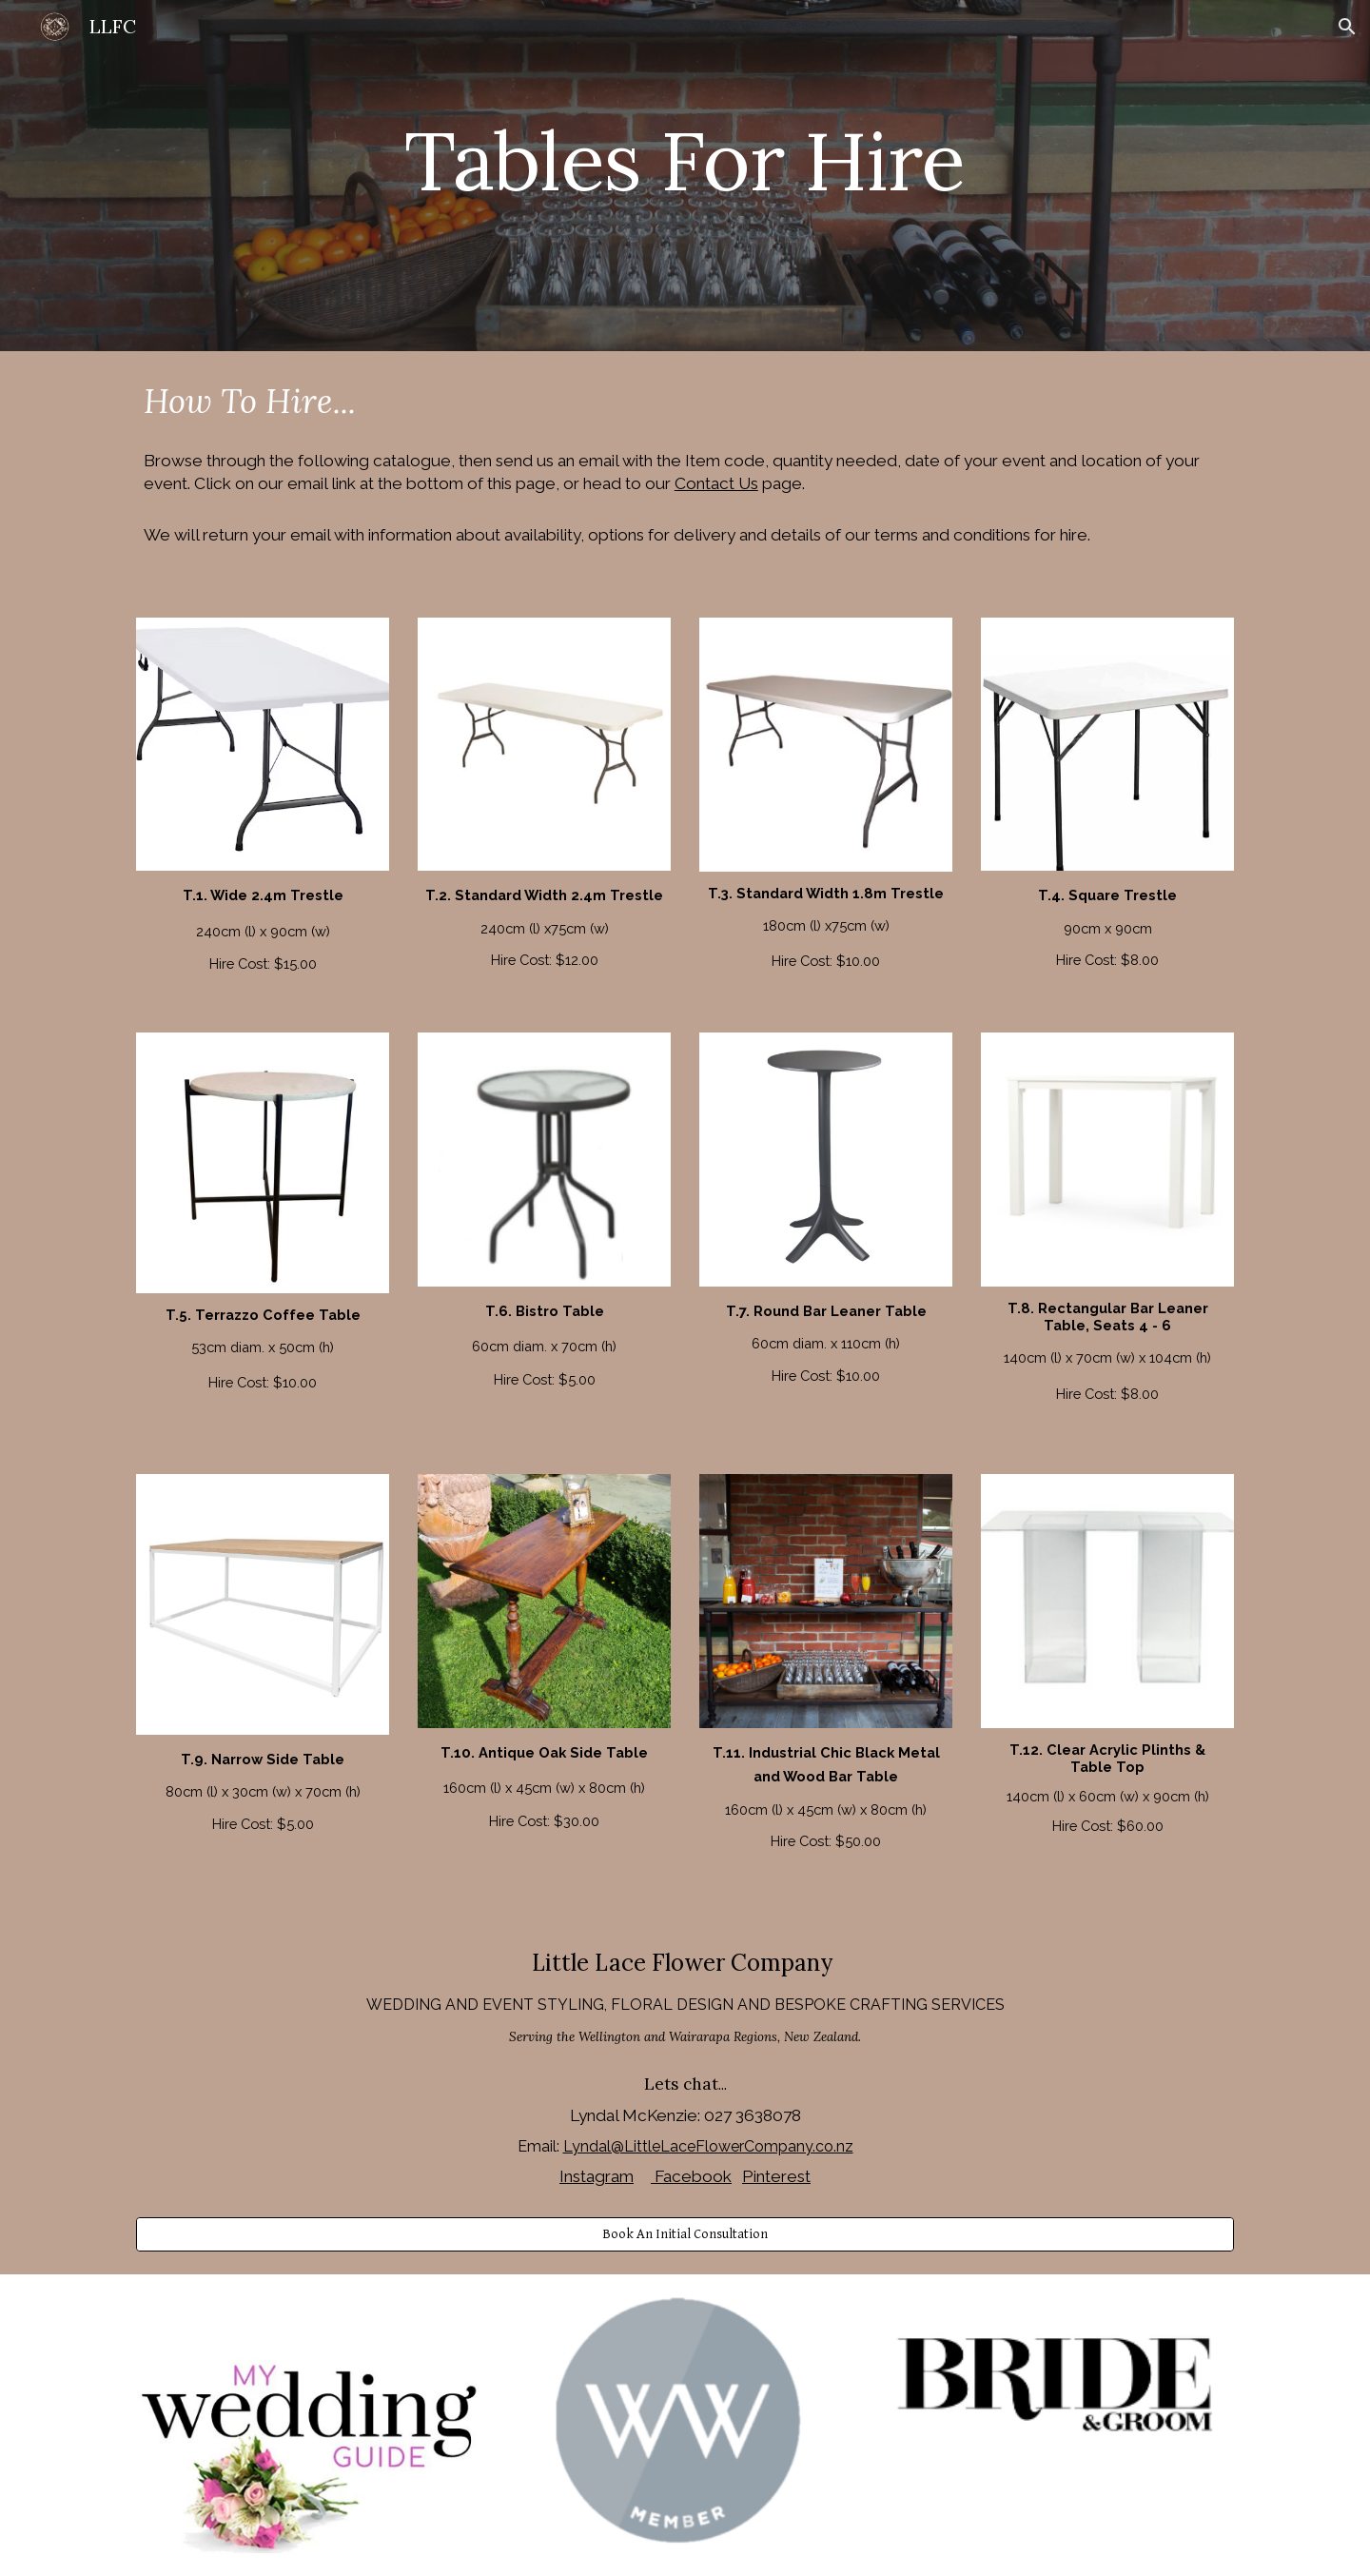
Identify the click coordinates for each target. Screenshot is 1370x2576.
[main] (685, 175)
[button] (1347, 26)
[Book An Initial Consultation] (685, 2234)
